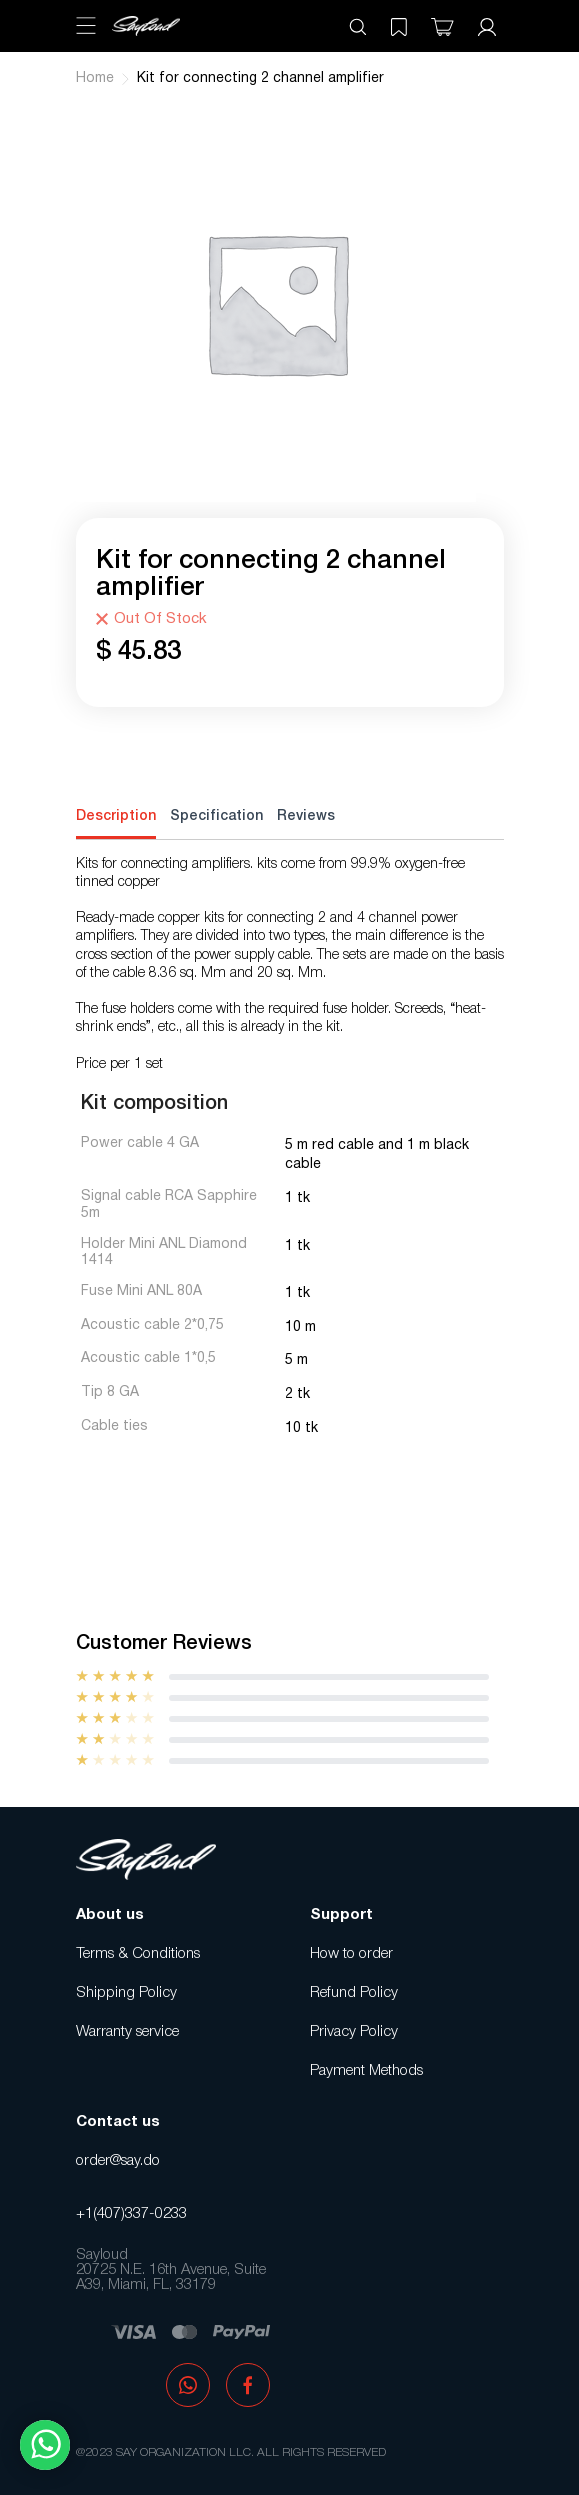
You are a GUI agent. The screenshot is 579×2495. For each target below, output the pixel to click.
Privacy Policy (354, 2032)
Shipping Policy (126, 1993)
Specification (216, 816)
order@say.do (118, 2161)
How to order (351, 1954)
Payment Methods (366, 2071)
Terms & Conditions (138, 1954)
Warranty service (127, 2032)
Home (95, 78)
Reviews (306, 816)
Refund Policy (354, 1993)
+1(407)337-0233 (131, 2214)
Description (116, 816)
